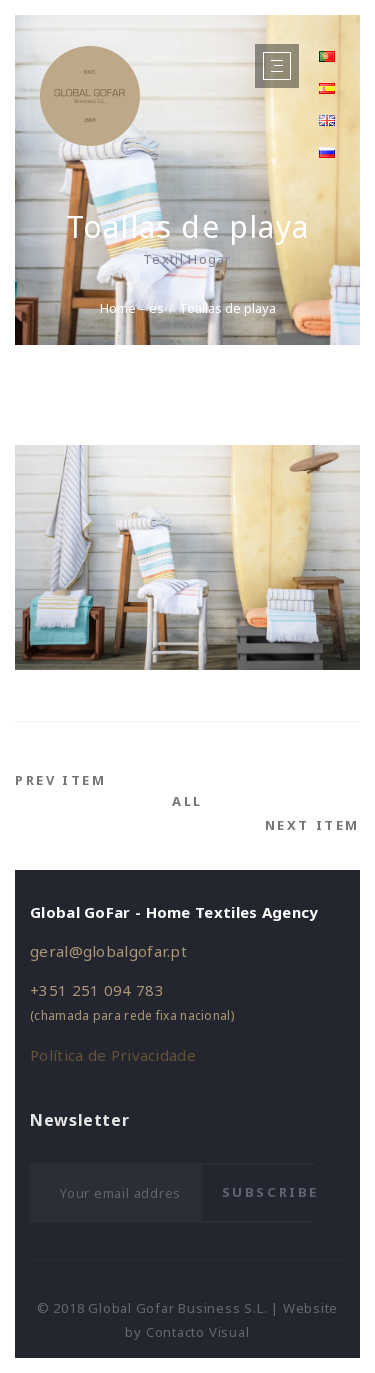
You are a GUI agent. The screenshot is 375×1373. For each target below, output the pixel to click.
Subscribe (270, 1192)
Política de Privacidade (113, 1055)
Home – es (132, 308)
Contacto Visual (198, 1332)
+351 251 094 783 (97, 990)
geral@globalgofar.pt (108, 951)
